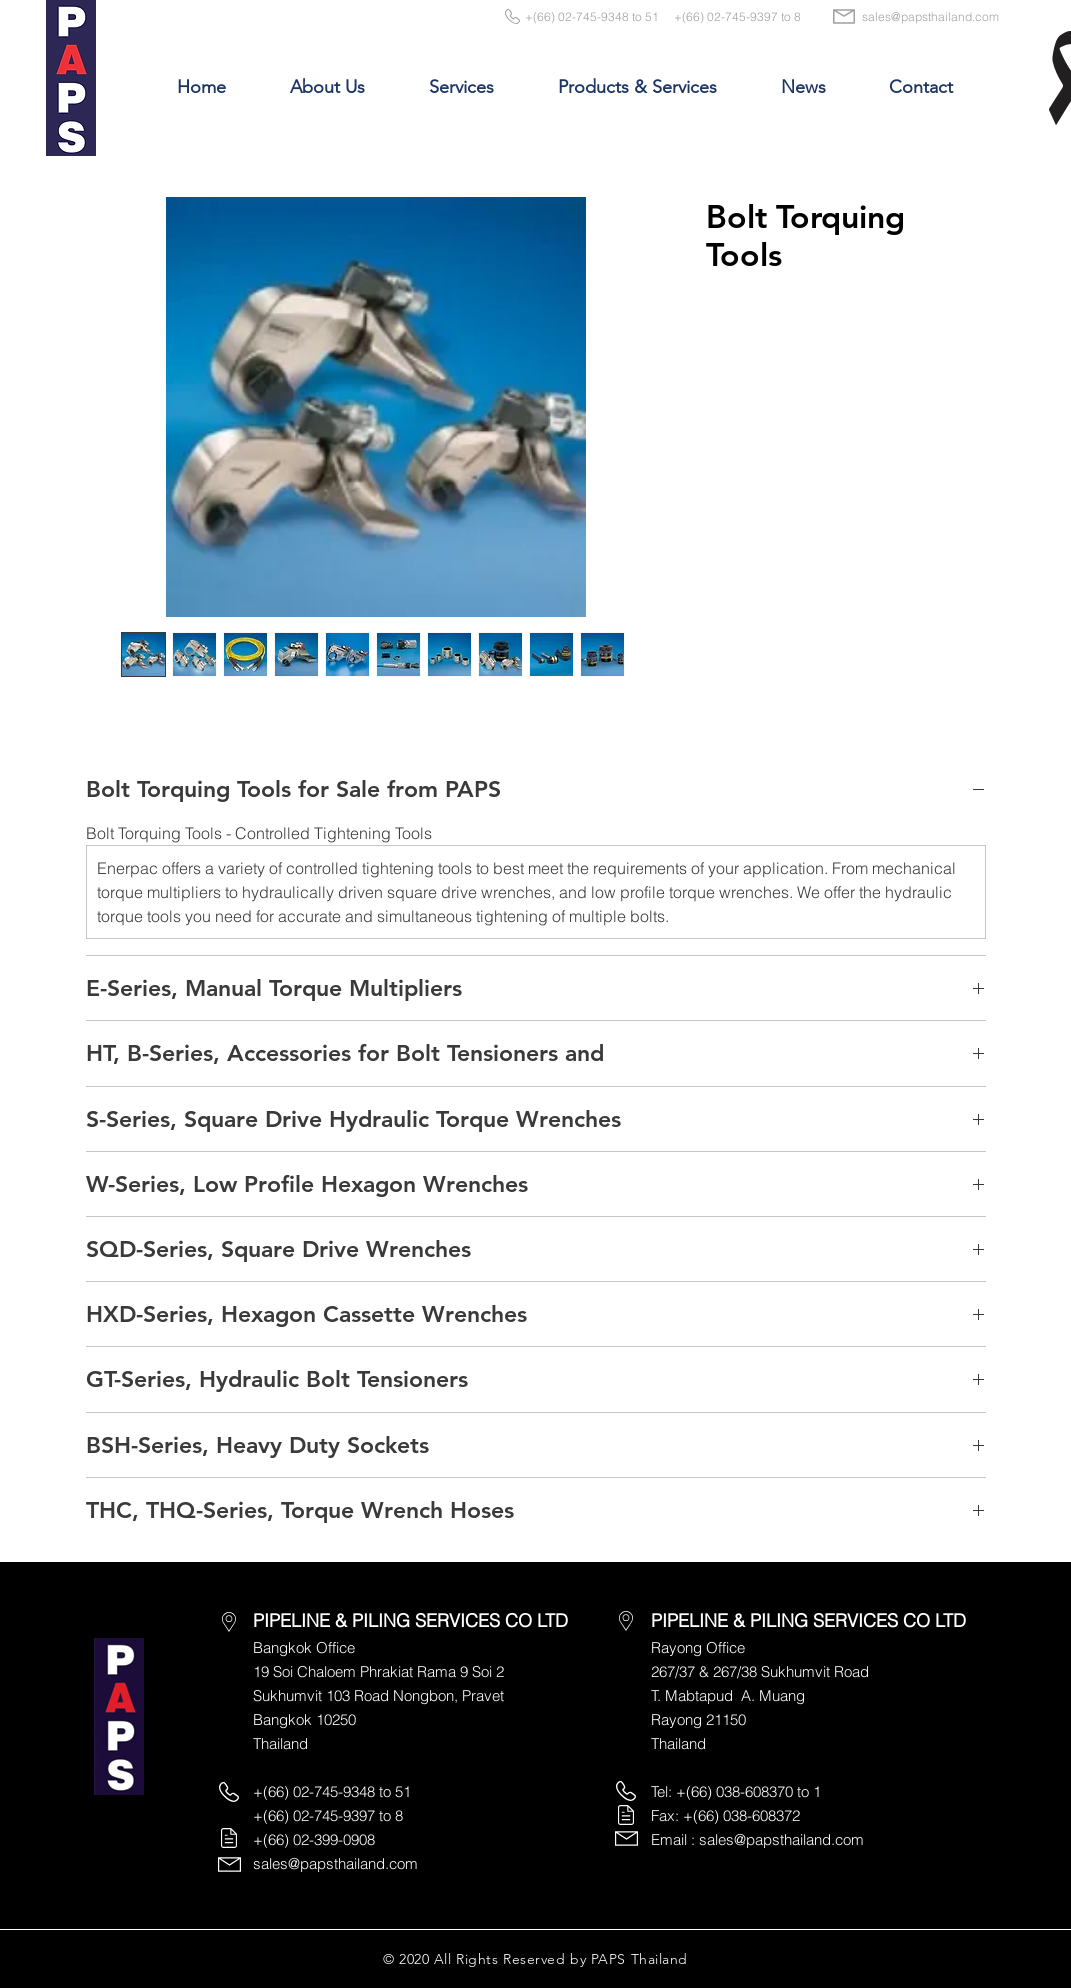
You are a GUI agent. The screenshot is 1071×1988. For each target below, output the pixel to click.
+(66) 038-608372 (741, 1815)
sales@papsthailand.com (930, 16)
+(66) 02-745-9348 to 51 (592, 16)
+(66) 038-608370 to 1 (748, 1791)
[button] (327, 87)
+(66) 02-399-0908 (314, 1839)
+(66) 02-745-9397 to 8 (737, 16)
